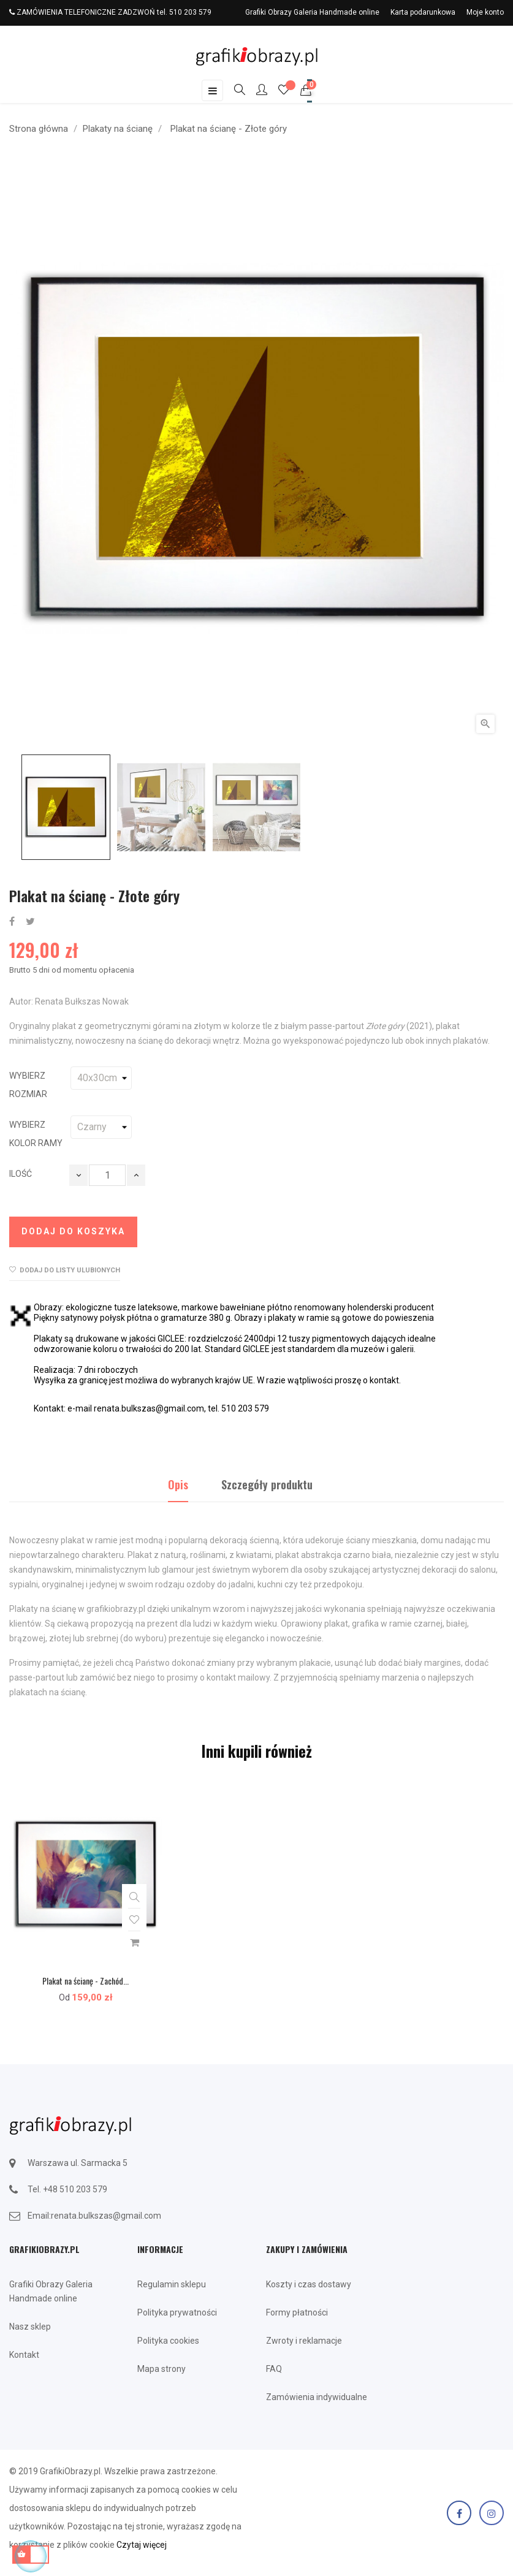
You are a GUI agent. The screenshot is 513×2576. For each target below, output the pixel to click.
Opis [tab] (178, 1484)
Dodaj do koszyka (73, 1231)
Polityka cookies (168, 2341)
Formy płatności (297, 2312)
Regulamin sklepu (171, 2284)
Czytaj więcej (141, 2545)
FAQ (274, 2369)
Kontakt (24, 2355)
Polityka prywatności (177, 2312)
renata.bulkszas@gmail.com (106, 2216)
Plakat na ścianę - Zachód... (85, 1980)
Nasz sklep (30, 2326)
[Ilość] (107, 1175)
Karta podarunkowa (422, 12)
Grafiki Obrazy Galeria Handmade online (312, 12)
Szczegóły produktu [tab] (267, 1484)
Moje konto (485, 12)
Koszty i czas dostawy (308, 2284)
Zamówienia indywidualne (316, 2397)
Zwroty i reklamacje (304, 2341)
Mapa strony (161, 2369)
